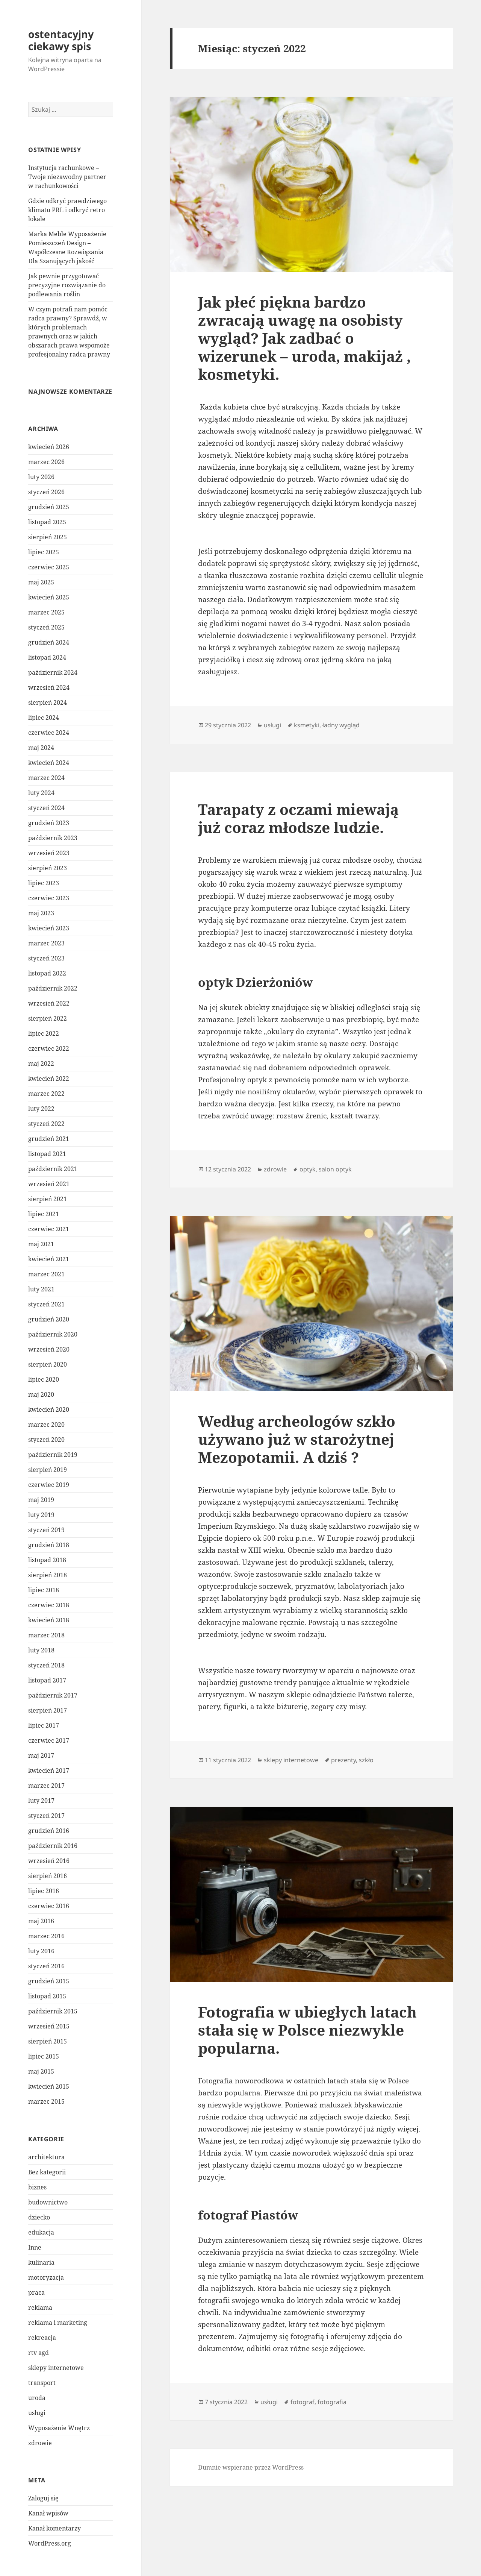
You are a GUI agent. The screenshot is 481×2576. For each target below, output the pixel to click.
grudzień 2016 (48, 1831)
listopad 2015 (47, 1996)
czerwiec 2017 (48, 1740)
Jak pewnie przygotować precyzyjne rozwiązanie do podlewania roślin (67, 285)
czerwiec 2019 (48, 1485)
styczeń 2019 (46, 1530)
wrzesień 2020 (49, 1349)
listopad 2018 (47, 1560)
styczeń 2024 (46, 808)
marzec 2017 (46, 1785)
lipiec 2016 (43, 1891)
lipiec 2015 (43, 2056)
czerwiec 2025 (48, 567)
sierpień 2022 (47, 1018)
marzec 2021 (46, 1274)
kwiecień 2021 (48, 1259)
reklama (40, 2307)
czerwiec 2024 (48, 732)
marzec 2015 (46, 2101)
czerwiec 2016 (48, 1906)
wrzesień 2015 (49, 2026)
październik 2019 (52, 1454)
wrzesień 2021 (49, 1184)
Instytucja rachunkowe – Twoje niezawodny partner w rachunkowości (67, 177)
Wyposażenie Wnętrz (59, 2428)
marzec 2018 (46, 1635)
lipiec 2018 (43, 1590)
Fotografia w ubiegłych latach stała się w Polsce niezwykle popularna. (307, 2030)
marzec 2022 (46, 1093)
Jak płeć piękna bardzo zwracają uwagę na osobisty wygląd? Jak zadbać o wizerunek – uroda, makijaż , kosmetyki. (304, 338)
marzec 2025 (46, 612)
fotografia (332, 2402)
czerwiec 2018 (48, 1605)
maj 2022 (41, 1063)
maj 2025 (41, 582)
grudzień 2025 (48, 507)
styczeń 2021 (46, 1304)
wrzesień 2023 (49, 853)
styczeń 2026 (46, 492)
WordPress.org (49, 2543)
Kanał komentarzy (54, 2528)
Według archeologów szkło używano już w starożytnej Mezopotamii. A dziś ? (296, 1439)
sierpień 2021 (47, 1199)
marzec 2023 (46, 943)
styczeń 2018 (46, 1665)
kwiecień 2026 (48, 447)
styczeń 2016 (46, 1966)
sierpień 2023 (47, 868)
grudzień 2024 (48, 642)
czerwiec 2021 (48, 1229)
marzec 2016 (46, 1936)
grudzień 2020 (48, 1319)
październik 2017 (52, 1695)
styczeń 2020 (46, 1439)
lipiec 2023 (43, 883)
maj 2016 (41, 1921)
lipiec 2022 (43, 1033)
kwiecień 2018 (48, 1620)
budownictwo (48, 2202)
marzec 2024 (46, 778)
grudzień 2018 (48, 1545)
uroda (36, 2398)
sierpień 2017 (47, 1710)
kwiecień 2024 (48, 763)
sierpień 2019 (47, 1469)
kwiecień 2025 (48, 597)
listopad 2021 (47, 1154)
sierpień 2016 (47, 1876)
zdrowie (40, 2443)
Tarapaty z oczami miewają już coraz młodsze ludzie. (298, 818)
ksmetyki (306, 725)
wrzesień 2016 (49, 1861)
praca (36, 2292)
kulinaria (41, 2262)
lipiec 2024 (43, 717)
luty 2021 (41, 1289)
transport (42, 2383)
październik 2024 (52, 672)
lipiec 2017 (43, 1725)
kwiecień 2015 (48, 2086)
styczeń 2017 (46, 1815)
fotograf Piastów (248, 2215)
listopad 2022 (47, 973)
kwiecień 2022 (48, 1078)
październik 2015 (52, 2011)
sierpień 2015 (47, 2041)
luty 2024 (41, 793)
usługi (36, 2413)
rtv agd (38, 2352)
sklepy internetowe (56, 2368)
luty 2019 (41, 1515)
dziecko (39, 2217)
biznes (37, 2187)
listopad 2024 (47, 657)
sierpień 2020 (47, 1364)
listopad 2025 (47, 522)
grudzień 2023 (48, 823)
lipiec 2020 (43, 1379)
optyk (307, 1169)
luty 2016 (41, 1951)
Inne (34, 2247)
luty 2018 (41, 1650)
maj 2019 (41, 1500)
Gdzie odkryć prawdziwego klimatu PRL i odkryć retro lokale (67, 210)
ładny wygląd (341, 725)
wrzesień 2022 (49, 1003)
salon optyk (335, 1169)
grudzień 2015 (48, 1981)
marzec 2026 (46, 462)
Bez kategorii (47, 2172)
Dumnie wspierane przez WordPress (251, 2467)
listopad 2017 (47, 1680)
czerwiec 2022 (48, 1048)
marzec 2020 (46, 1424)
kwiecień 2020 (48, 1409)
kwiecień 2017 (48, 1770)
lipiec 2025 (43, 552)
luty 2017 (41, 1800)
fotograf (302, 2402)
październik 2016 (52, 1846)
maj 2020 (41, 1394)
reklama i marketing (57, 2322)
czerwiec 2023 (48, 898)
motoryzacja (46, 2277)
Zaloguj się (43, 2498)
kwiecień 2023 (48, 928)
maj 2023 (41, 913)
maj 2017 (41, 1755)
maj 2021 (41, 1244)
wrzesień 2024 (49, 687)
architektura (46, 2157)
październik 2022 (52, 988)
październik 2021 (52, 1169)
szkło (366, 1760)
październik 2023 (52, 838)
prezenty (343, 1760)
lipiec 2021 (43, 1214)
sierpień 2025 (47, 537)
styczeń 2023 (46, 958)
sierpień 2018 (47, 1575)
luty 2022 (41, 1108)
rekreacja (42, 2337)
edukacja (41, 2232)
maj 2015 (41, 2071)
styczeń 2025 (46, 627)
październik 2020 (52, 1334)
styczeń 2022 (46, 1124)
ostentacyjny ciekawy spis (61, 40)
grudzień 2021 (48, 1139)
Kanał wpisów (48, 2513)
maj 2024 (41, 747)
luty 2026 (41, 477)
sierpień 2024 (47, 702)
